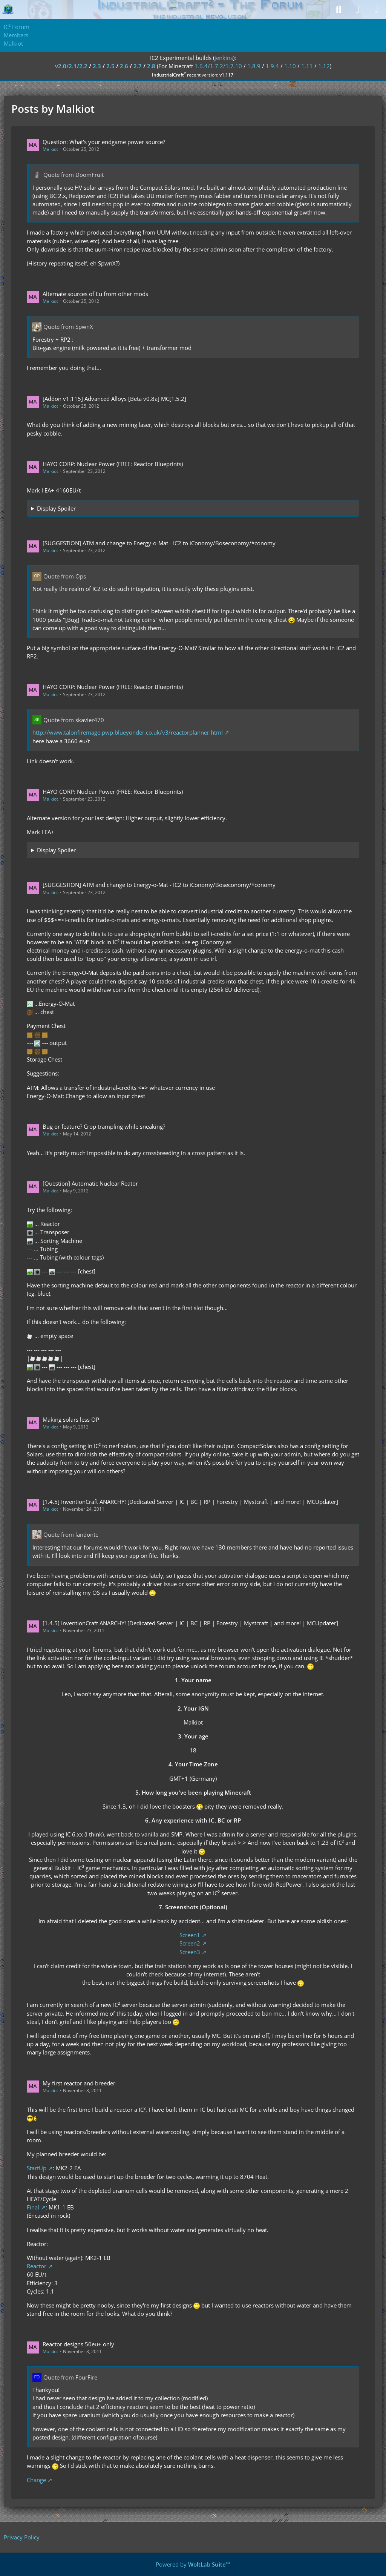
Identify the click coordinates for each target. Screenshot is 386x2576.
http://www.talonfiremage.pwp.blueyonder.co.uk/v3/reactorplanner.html (127, 732)
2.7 (137, 66)
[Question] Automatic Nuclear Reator (90, 1183)
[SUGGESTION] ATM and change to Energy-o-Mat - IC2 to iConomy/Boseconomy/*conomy (159, 543)
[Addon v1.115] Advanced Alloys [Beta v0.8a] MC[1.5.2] (114, 398)
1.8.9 (253, 66)
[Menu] (376, 9)
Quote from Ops (64, 576)
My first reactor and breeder (79, 2083)
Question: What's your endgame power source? (104, 142)
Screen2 (189, 1943)
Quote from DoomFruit (73, 174)
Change (36, 2480)
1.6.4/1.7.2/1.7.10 (218, 66)
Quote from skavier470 (73, 720)
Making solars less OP (71, 1419)
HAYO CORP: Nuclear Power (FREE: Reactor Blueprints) (113, 464)
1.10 (290, 66)
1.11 (307, 66)
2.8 (151, 66)
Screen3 (189, 1952)
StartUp (36, 2168)
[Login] (357, 9)
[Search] (338, 9)
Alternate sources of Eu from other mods (95, 294)
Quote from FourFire (70, 2377)
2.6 (124, 66)
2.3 (97, 66)
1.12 (324, 66)
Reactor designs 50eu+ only (78, 2344)
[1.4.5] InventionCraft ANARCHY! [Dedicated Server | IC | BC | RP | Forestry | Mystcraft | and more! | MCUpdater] (190, 1501)
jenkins (223, 57)
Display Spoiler (56, 508)
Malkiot (50, 149)
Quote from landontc (70, 1534)
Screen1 (189, 1935)
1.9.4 (272, 66)
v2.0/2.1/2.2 (71, 66)
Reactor (36, 2266)
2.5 (110, 66)
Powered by (193, 2564)
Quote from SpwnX (68, 326)
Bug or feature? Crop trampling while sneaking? (104, 1126)
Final (33, 2207)
